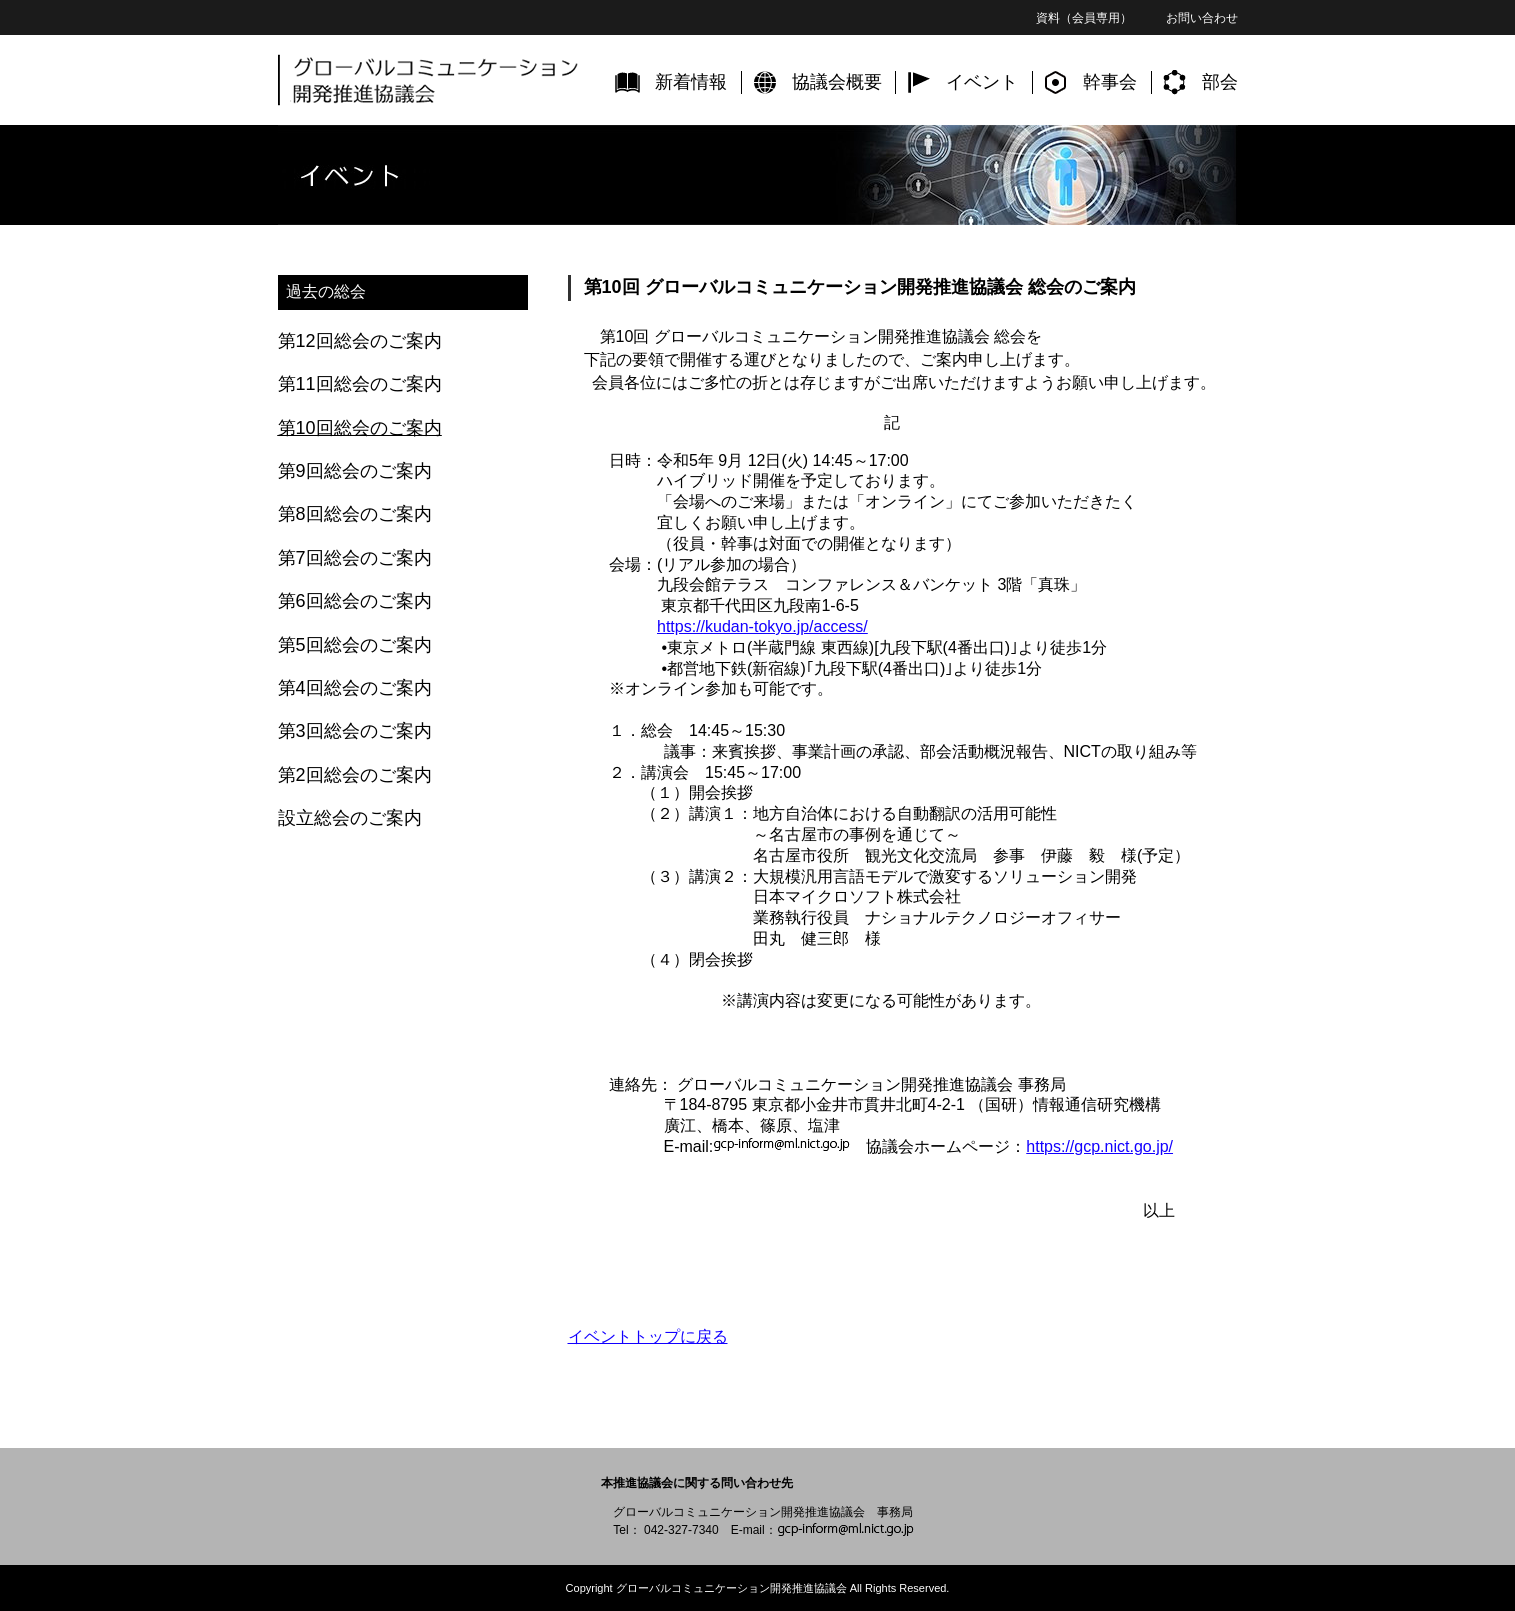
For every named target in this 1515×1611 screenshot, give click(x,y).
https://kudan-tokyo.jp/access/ (762, 626)
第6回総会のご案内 (355, 601)
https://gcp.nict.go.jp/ (1099, 1146)
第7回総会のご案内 (355, 558)
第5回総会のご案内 (355, 645)
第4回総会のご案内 (355, 688)
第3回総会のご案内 (355, 731)
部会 (1220, 82)
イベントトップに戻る (648, 1336)
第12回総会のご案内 (360, 341)
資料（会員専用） (1084, 18)
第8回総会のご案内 (355, 514)
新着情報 (691, 82)
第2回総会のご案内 (355, 775)
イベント (982, 82)
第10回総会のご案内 (360, 428)
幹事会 (1110, 82)
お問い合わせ (1202, 18)
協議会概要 (837, 82)
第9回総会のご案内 (355, 471)
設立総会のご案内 (350, 818)
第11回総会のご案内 (360, 384)
